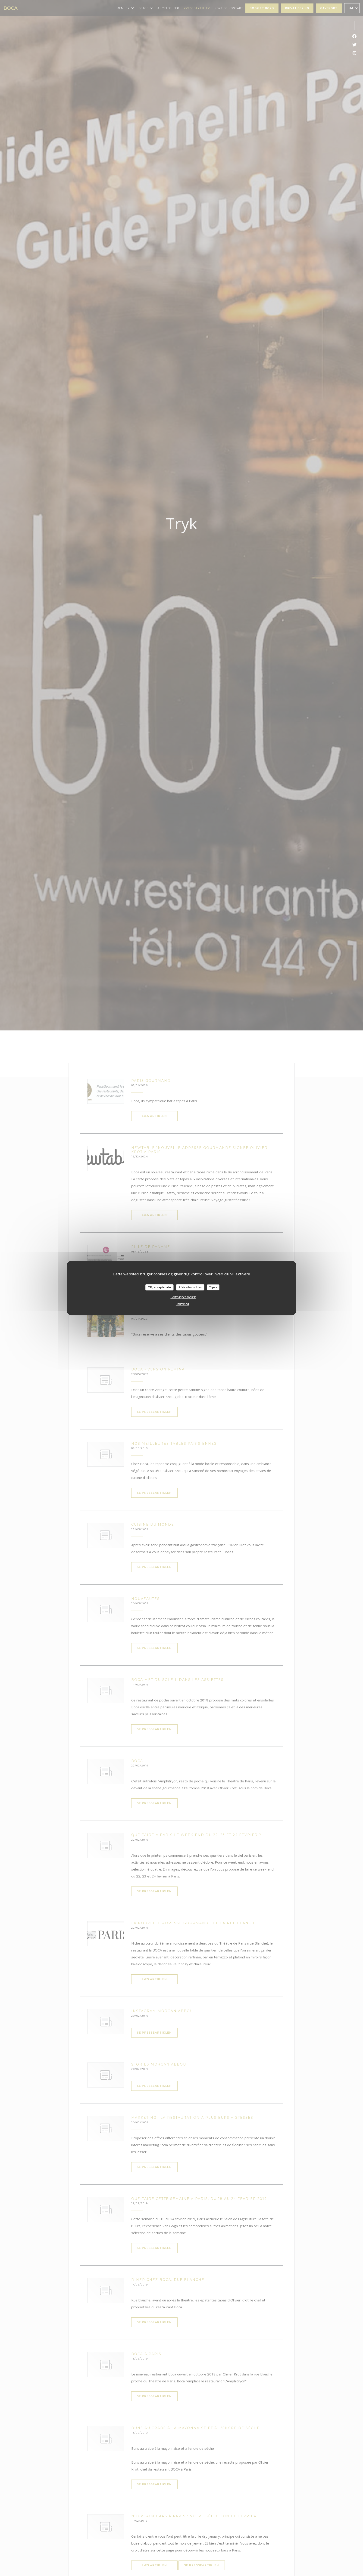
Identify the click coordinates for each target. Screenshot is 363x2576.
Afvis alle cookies (190, 1287)
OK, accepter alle (159, 1287)
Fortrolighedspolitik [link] (183, 1297)
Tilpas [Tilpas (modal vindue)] (213, 1287)
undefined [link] (182, 1304)
